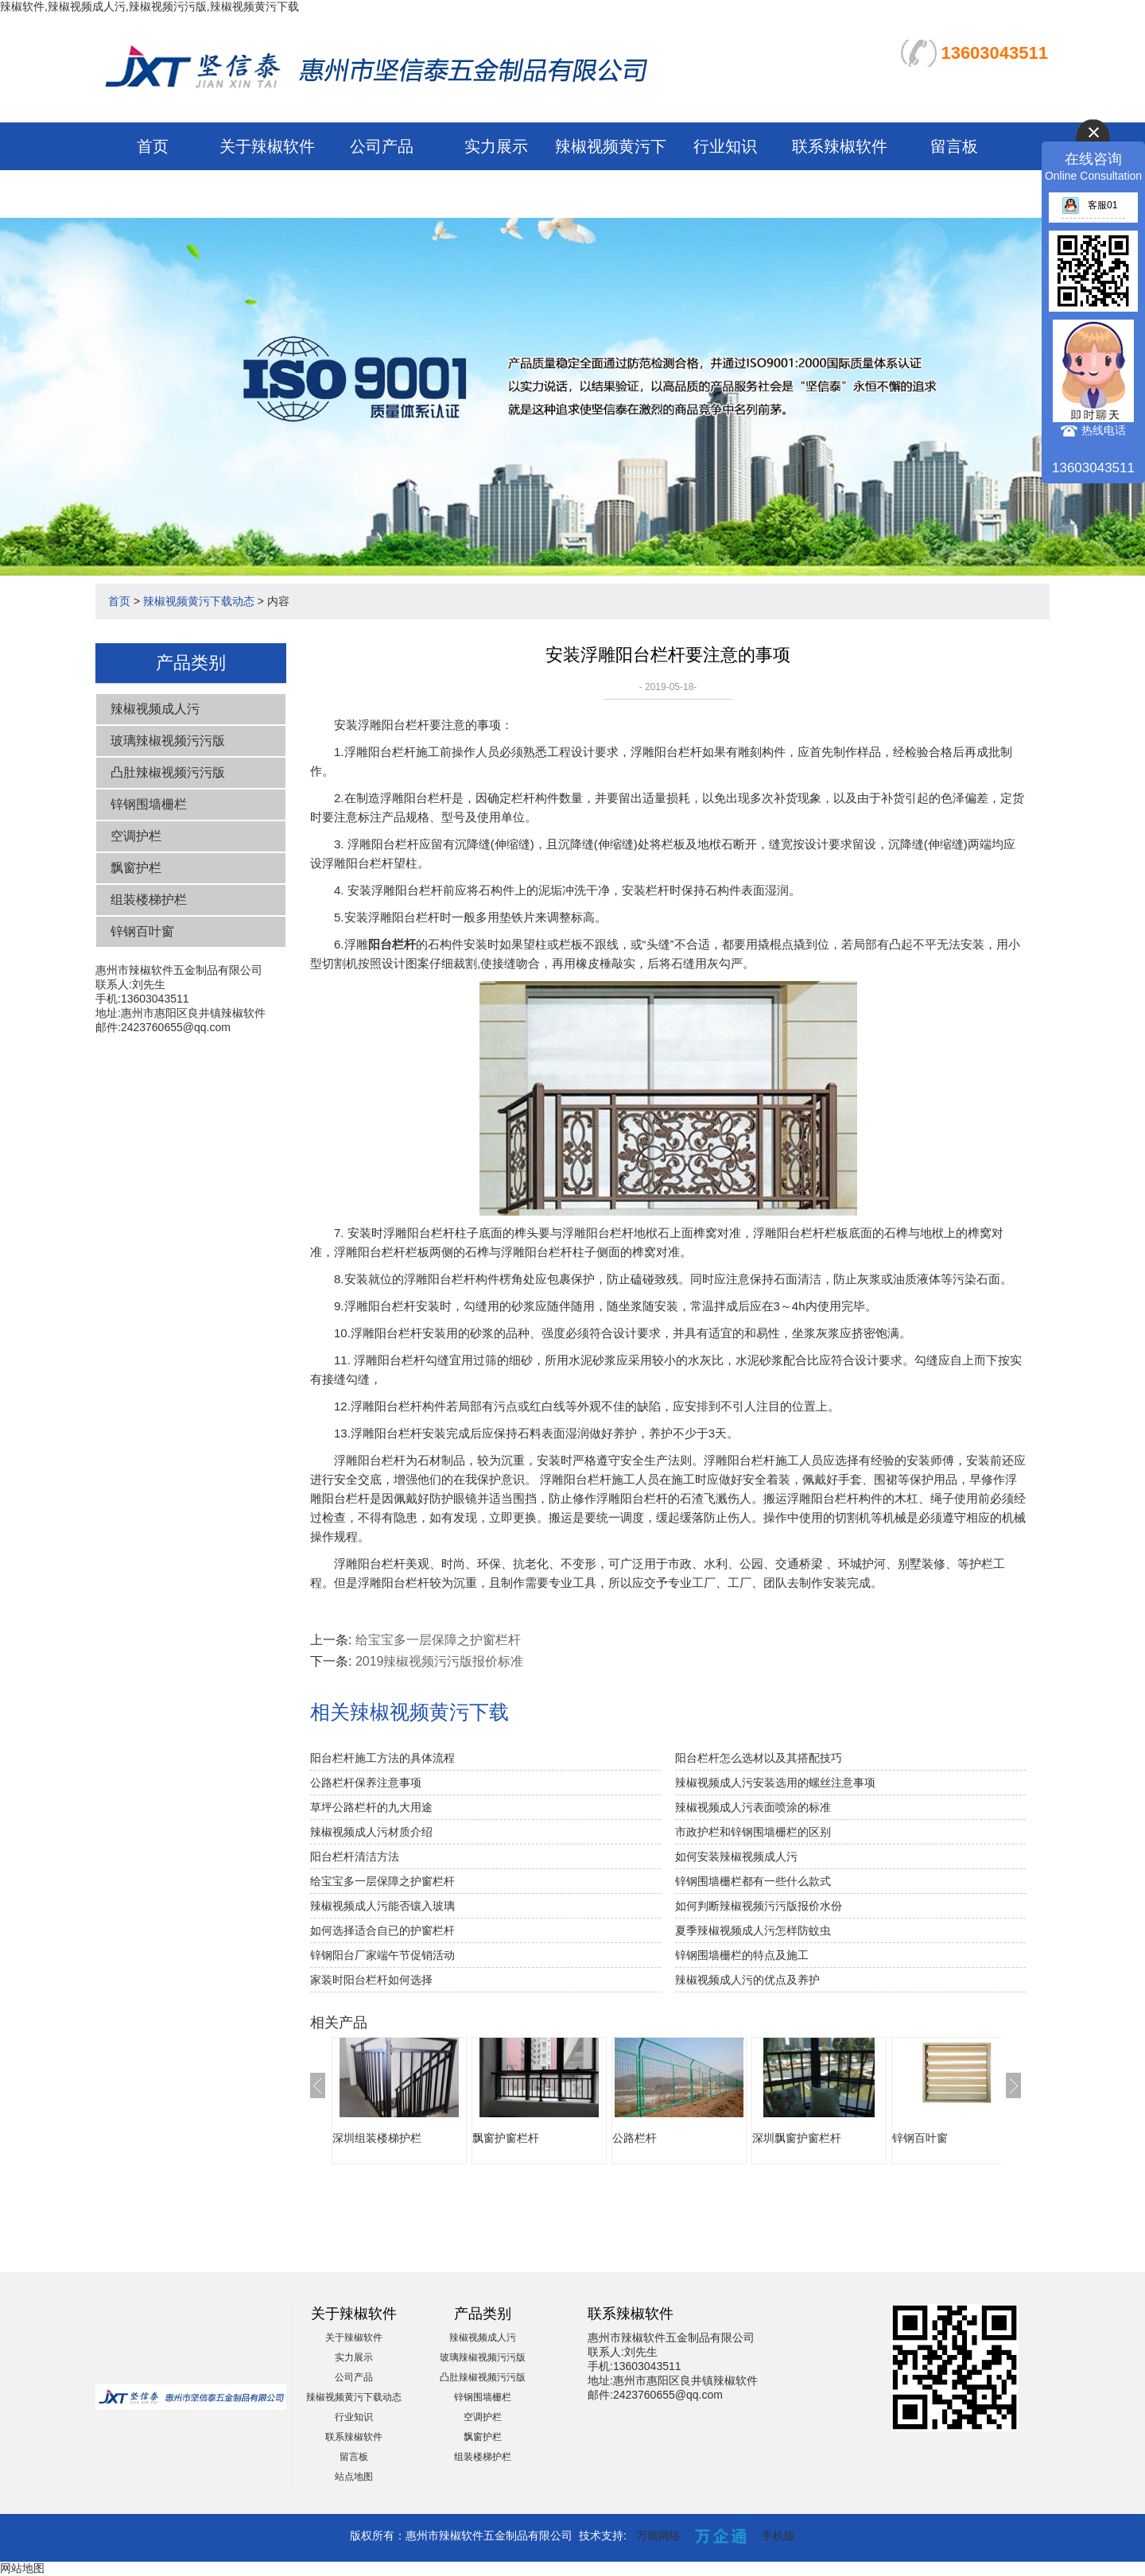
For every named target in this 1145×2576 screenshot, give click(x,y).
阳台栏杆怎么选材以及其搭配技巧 (758, 1758)
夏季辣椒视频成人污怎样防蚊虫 (753, 1930)
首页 (153, 146)
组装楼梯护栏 (149, 899)
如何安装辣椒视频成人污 (736, 1856)
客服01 (1089, 205)
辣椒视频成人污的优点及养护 (747, 1979)
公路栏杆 (634, 2138)
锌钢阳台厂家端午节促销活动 (382, 1955)
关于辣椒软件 (267, 146)
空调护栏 (136, 836)
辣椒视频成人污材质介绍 (371, 1831)
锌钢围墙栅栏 (149, 804)
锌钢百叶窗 (142, 931)
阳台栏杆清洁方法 (354, 1856)
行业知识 (725, 146)
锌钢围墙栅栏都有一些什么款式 (753, 1881)
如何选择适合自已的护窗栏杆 (382, 1930)
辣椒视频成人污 (155, 709)
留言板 (954, 146)
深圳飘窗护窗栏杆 (796, 2138)
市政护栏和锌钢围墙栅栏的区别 (753, 1831)
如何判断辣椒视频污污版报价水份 (758, 1905)
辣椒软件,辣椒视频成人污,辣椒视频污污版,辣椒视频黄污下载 (149, 6)
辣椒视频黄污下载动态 (198, 601)
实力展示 (496, 146)
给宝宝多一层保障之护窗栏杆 (438, 1640)
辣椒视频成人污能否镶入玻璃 (382, 1905)
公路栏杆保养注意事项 (365, 1782)
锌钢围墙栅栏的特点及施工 (742, 1955)
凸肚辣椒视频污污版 (168, 772)
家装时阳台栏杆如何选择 (371, 1979)
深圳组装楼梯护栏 (376, 2138)
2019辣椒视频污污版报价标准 (439, 1661)
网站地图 (22, 2568)
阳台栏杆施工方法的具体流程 (382, 1758)
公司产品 (381, 146)
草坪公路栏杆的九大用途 (371, 1807)
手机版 (778, 2535)
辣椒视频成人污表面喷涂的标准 (753, 1807)
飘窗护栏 (136, 868)
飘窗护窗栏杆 (505, 2138)
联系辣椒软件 (839, 146)
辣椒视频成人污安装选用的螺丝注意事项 (775, 1782)
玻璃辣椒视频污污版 (168, 740)
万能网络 (658, 2535)
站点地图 (354, 2476)
